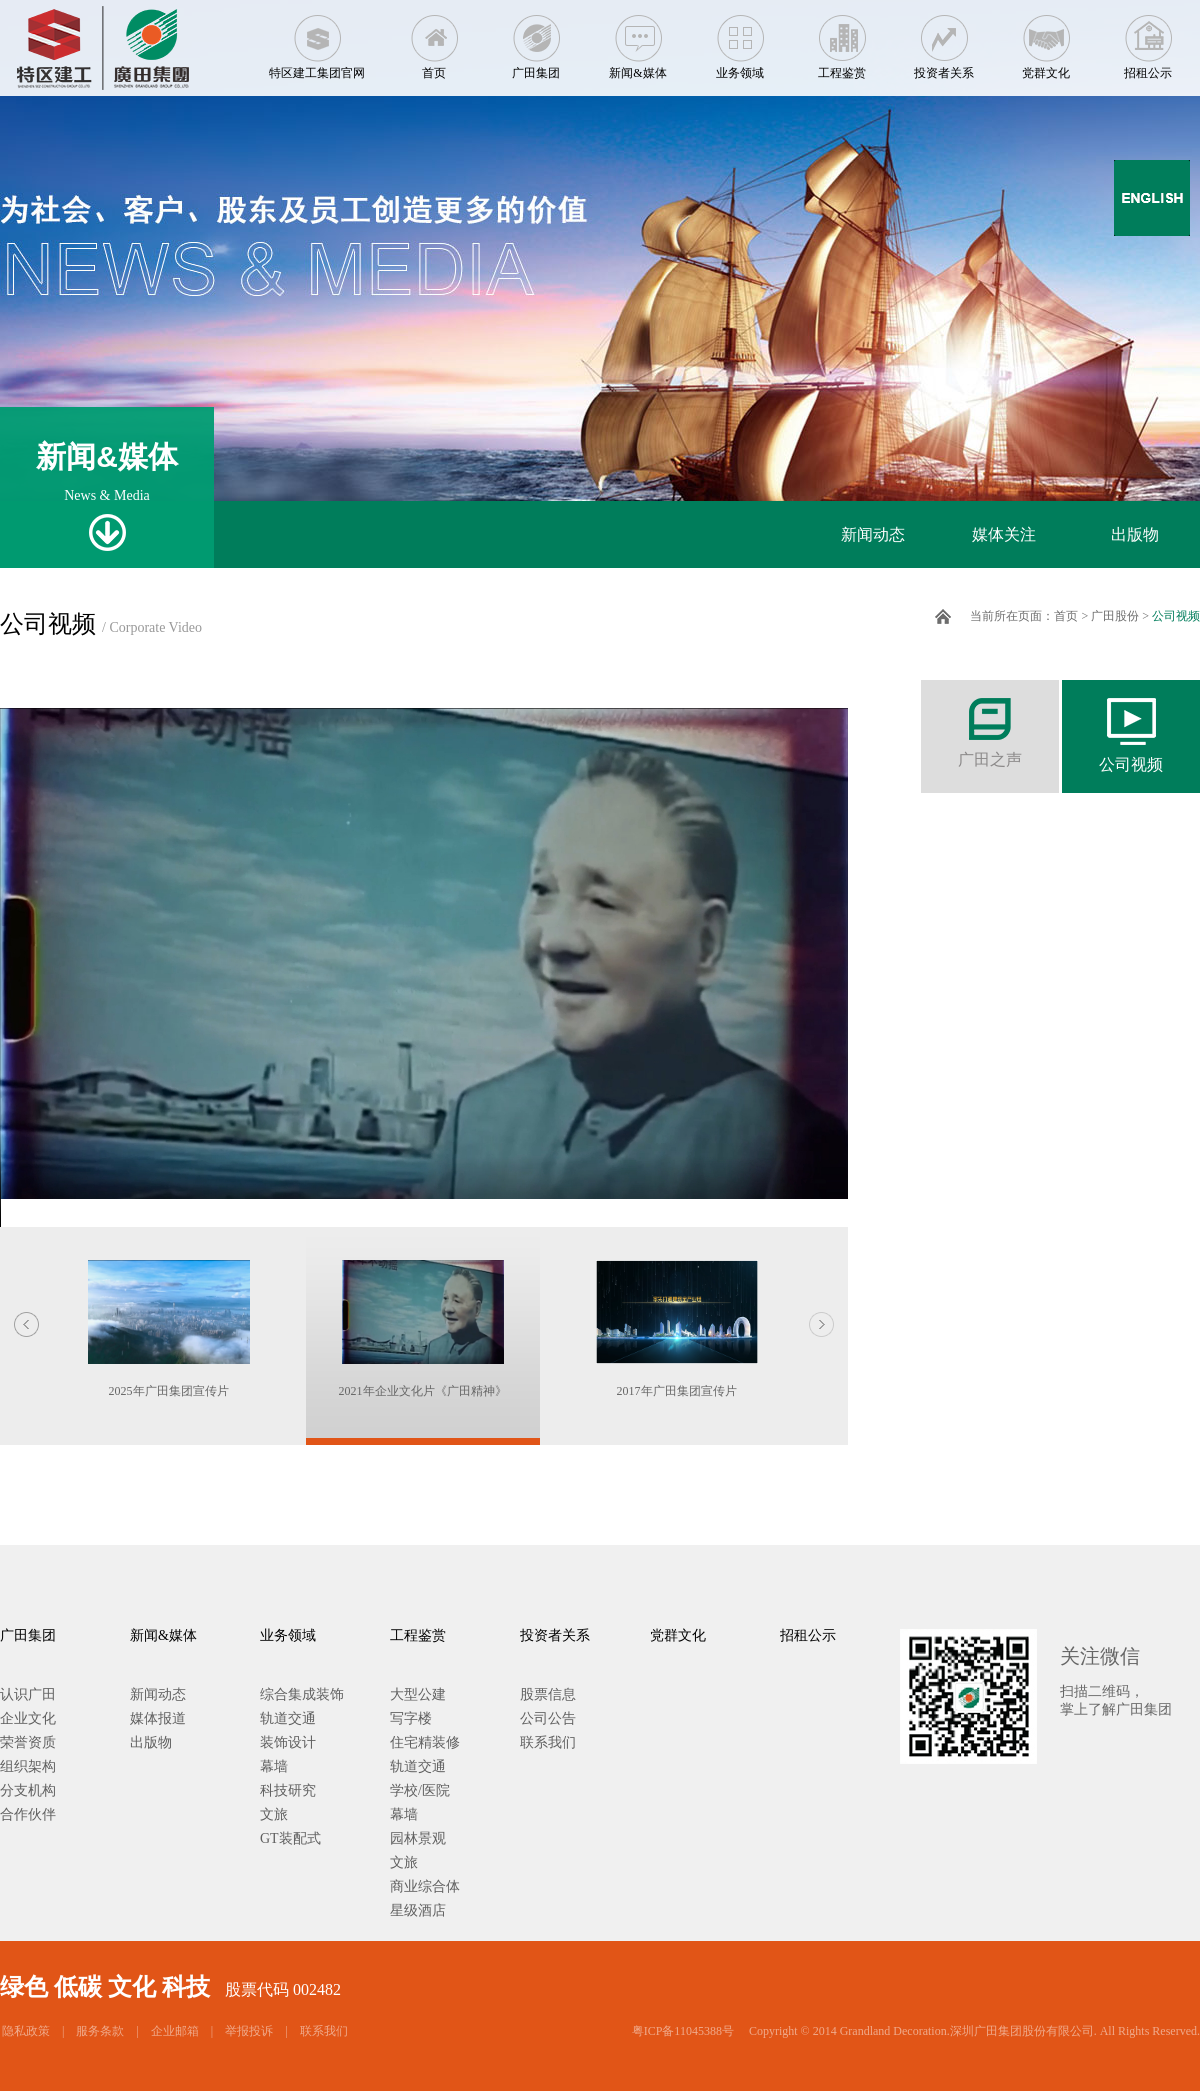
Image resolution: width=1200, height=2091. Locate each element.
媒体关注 (1004, 534)
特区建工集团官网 (317, 40)
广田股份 (1115, 616)
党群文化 (1046, 40)
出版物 (1135, 534)
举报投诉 (249, 2031)
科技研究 (288, 1790)
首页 (434, 40)
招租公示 (1148, 40)
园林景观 (418, 1838)
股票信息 (548, 1694)
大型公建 (418, 1694)
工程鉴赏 (842, 40)
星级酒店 (418, 1910)
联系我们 (548, 1742)
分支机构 (28, 1790)
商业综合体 (425, 1886)
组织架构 (28, 1766)
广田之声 (990, 724)
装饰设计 (288, 1742)
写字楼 (411, 1718)
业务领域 (740, 40)
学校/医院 (420, 1790)
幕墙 (274, 1766)
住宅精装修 (425, 1742)
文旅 (274, 1814)
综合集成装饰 (302, 1694)
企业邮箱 (175, 2031)
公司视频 (1176, 616)
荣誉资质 (28, 1742)
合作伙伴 (28, 1814)
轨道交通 (288, 1718)
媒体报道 (158, 1718)
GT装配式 (290, 1838)
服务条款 (100, 2031)
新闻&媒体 (638, 40)
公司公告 (548, 1718)
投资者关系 (944, 40)
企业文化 (28, 1718)
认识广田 (28, 1694)
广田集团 (536, 40)
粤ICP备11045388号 (683, 2031)
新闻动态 (873, 534)
